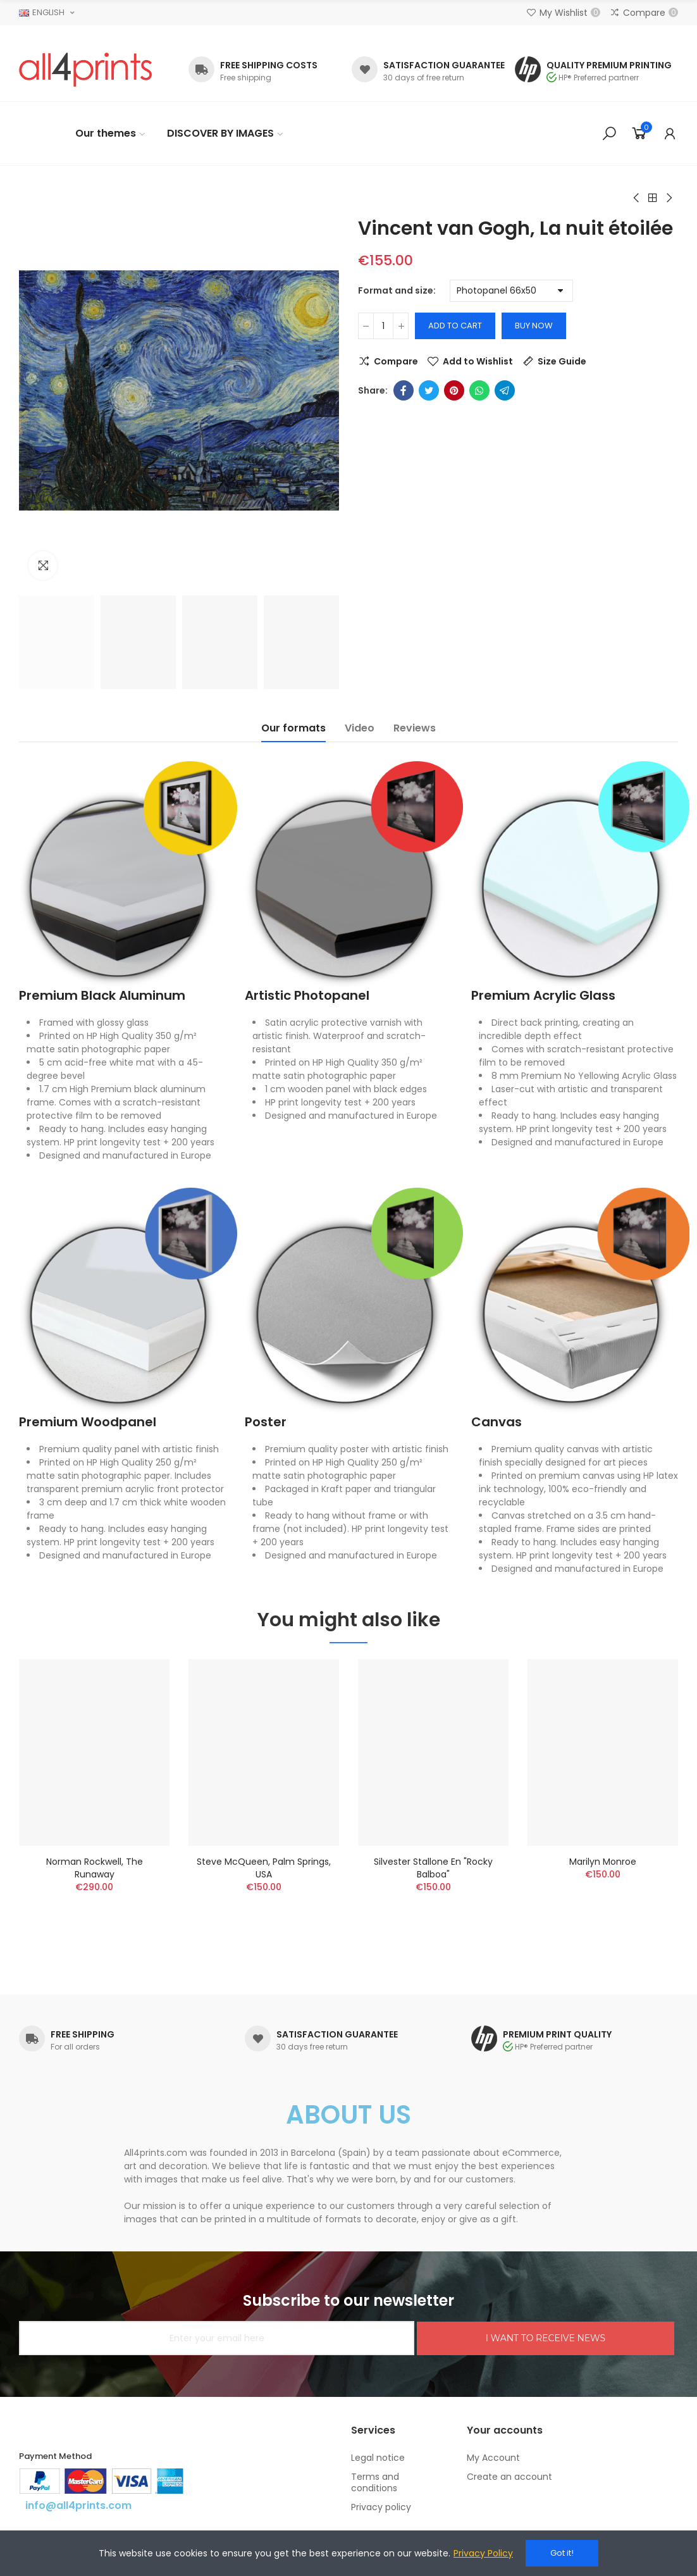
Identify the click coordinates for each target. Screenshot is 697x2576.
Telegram (504, 390)
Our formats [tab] (293, 728)
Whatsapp (479, 390)
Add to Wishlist (478, 361)
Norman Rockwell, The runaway (94, 1868)
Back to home (652, 198)
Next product (668, 198)
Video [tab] (359, 728)
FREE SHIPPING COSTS (269, 65)
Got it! (562, 2553)
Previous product (636, 198)
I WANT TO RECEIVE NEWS (545, 2338)
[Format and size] (511, 291)
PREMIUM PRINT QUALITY (557, 2034)
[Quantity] (383, 326)
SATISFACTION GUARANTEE (444, 65)
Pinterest (454, 390)
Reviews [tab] (414, 728)
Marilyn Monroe (602, 1861)
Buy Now (534, 326)
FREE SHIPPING (82, 2034)
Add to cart (455, 326)
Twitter (429, 390)
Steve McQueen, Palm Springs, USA (264, 1868)
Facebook (403, 390)
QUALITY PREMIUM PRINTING (609, 65)
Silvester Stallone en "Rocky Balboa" (433, 1868)
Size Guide (562, 361)
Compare (396, 361)
